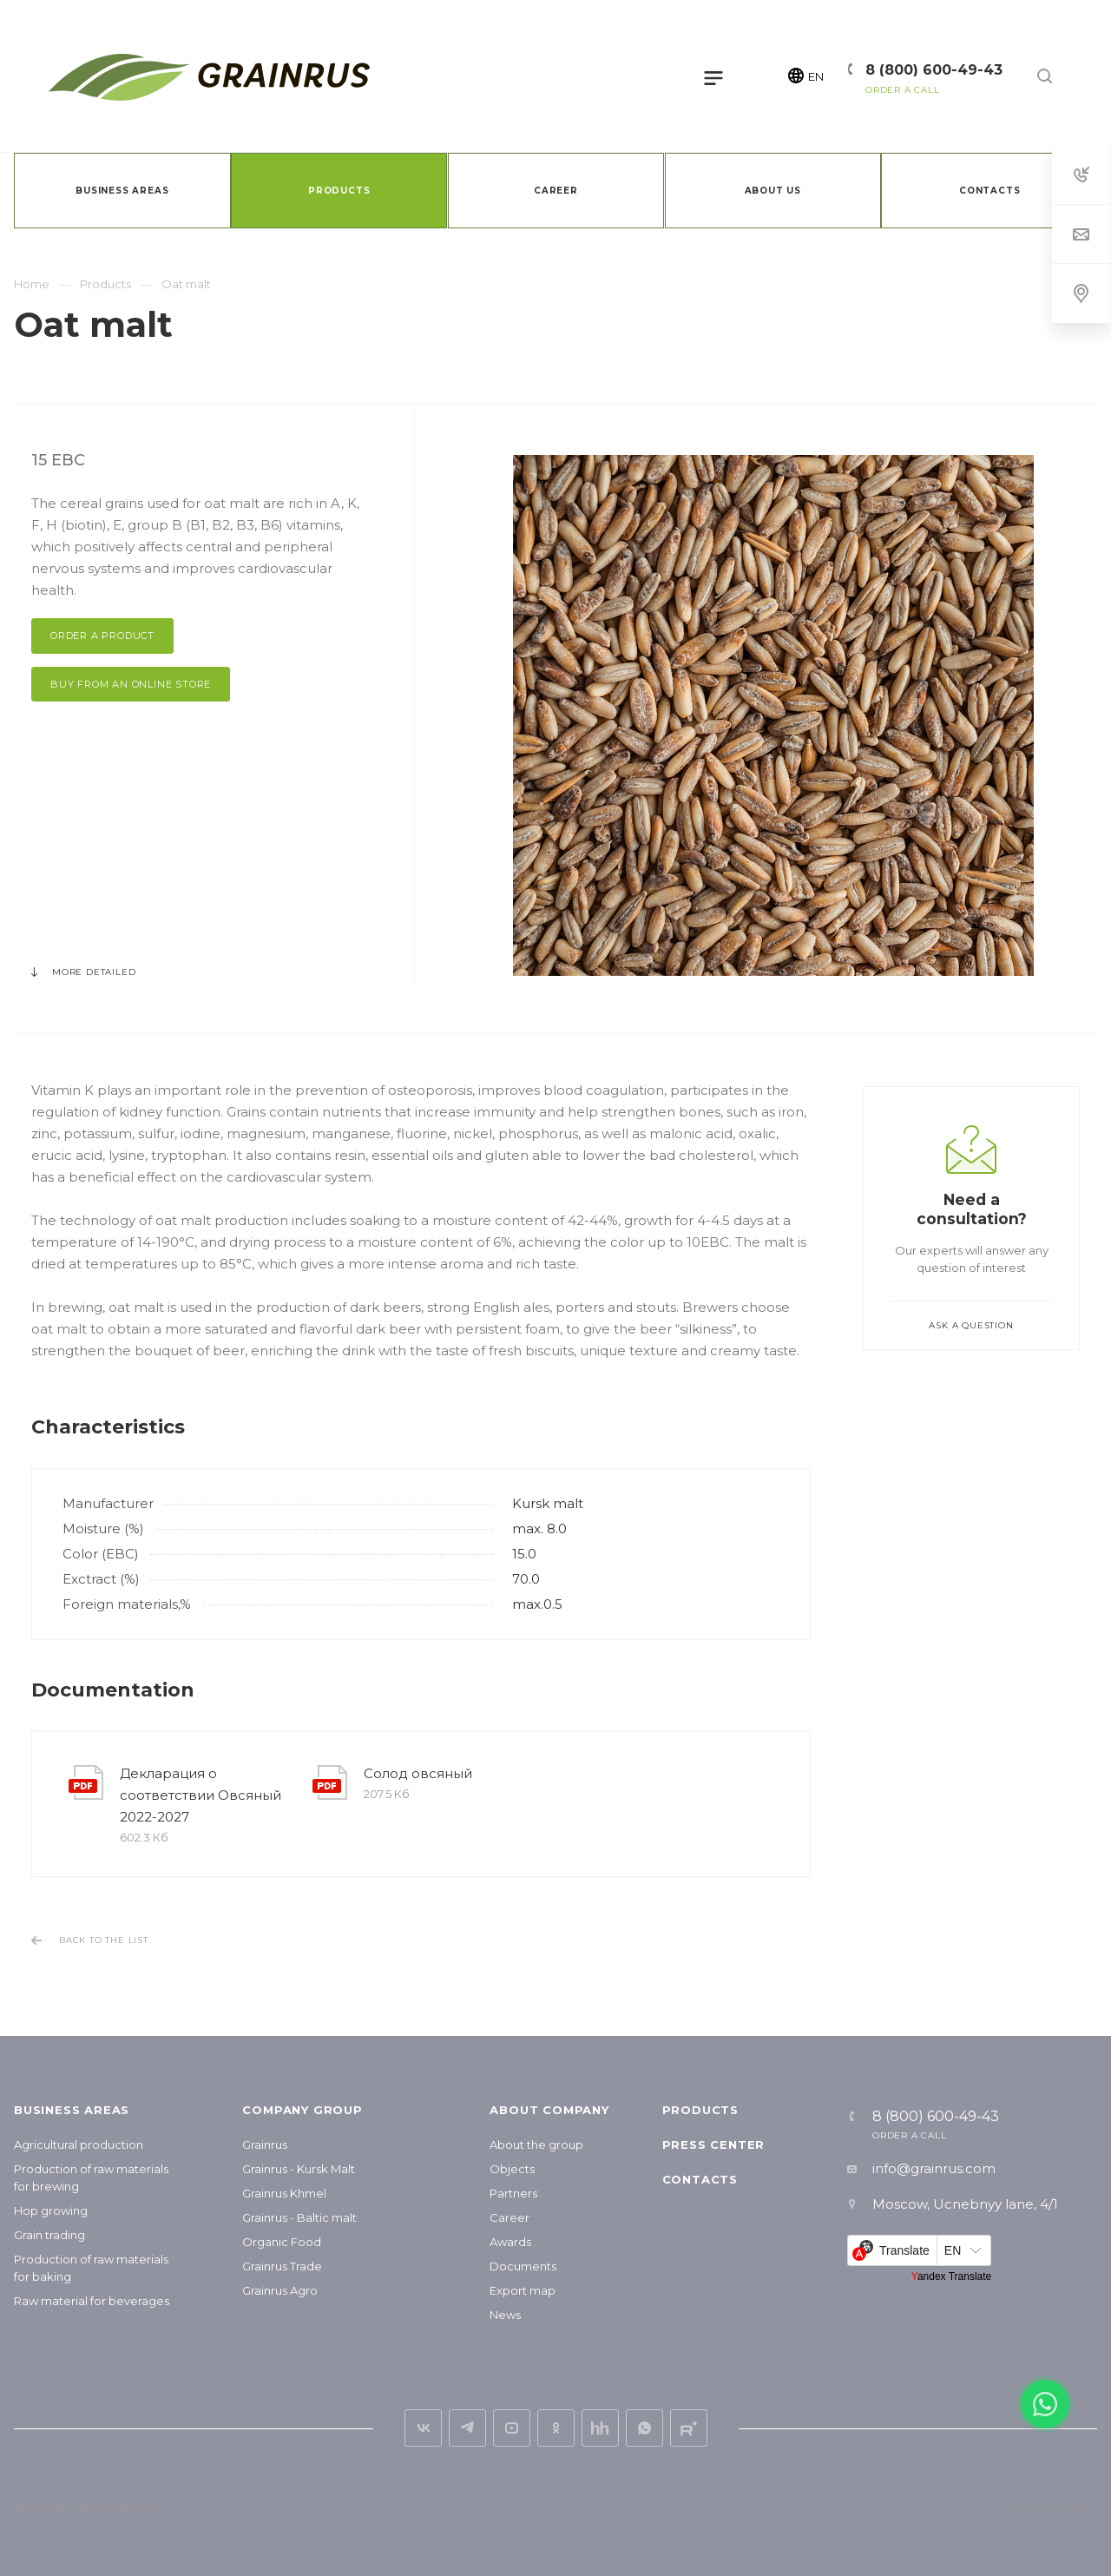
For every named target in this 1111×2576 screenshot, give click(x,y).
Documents (523, 2266)
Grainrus (264, 2144)
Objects (512, 2169)
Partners (513, 2193)
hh (600, 2428)
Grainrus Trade (282, 2266)
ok (556, 2428)
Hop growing (51, 2210)
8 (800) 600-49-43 (934, 70)
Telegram (467, 2428)
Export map (523, 2290)
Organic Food (281, 2242)
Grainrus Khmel (284, 2193)
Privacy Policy (1055, 2507)
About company (549, 2110)
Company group (302, 2110)
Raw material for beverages (91, 2301)
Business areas (71, 2110)
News (505, 2315)
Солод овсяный (418, 1773)
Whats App (644, 2428)
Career (509, 2217)
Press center (714, 2144)
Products (700, 2110)
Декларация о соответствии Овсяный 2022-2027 (200, 1795)
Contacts (700, 2179)
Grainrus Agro (280, 2290)
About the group (536, 2144)
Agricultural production (78, 2144)
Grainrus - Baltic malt (299, 2217)
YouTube (511, 2428)
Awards (510, 2242)
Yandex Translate (951, 2276)
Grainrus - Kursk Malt (298, 2169)
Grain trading (49, 2235)
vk (423, 2428)
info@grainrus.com (934, 2168)
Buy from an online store (130, 684)
